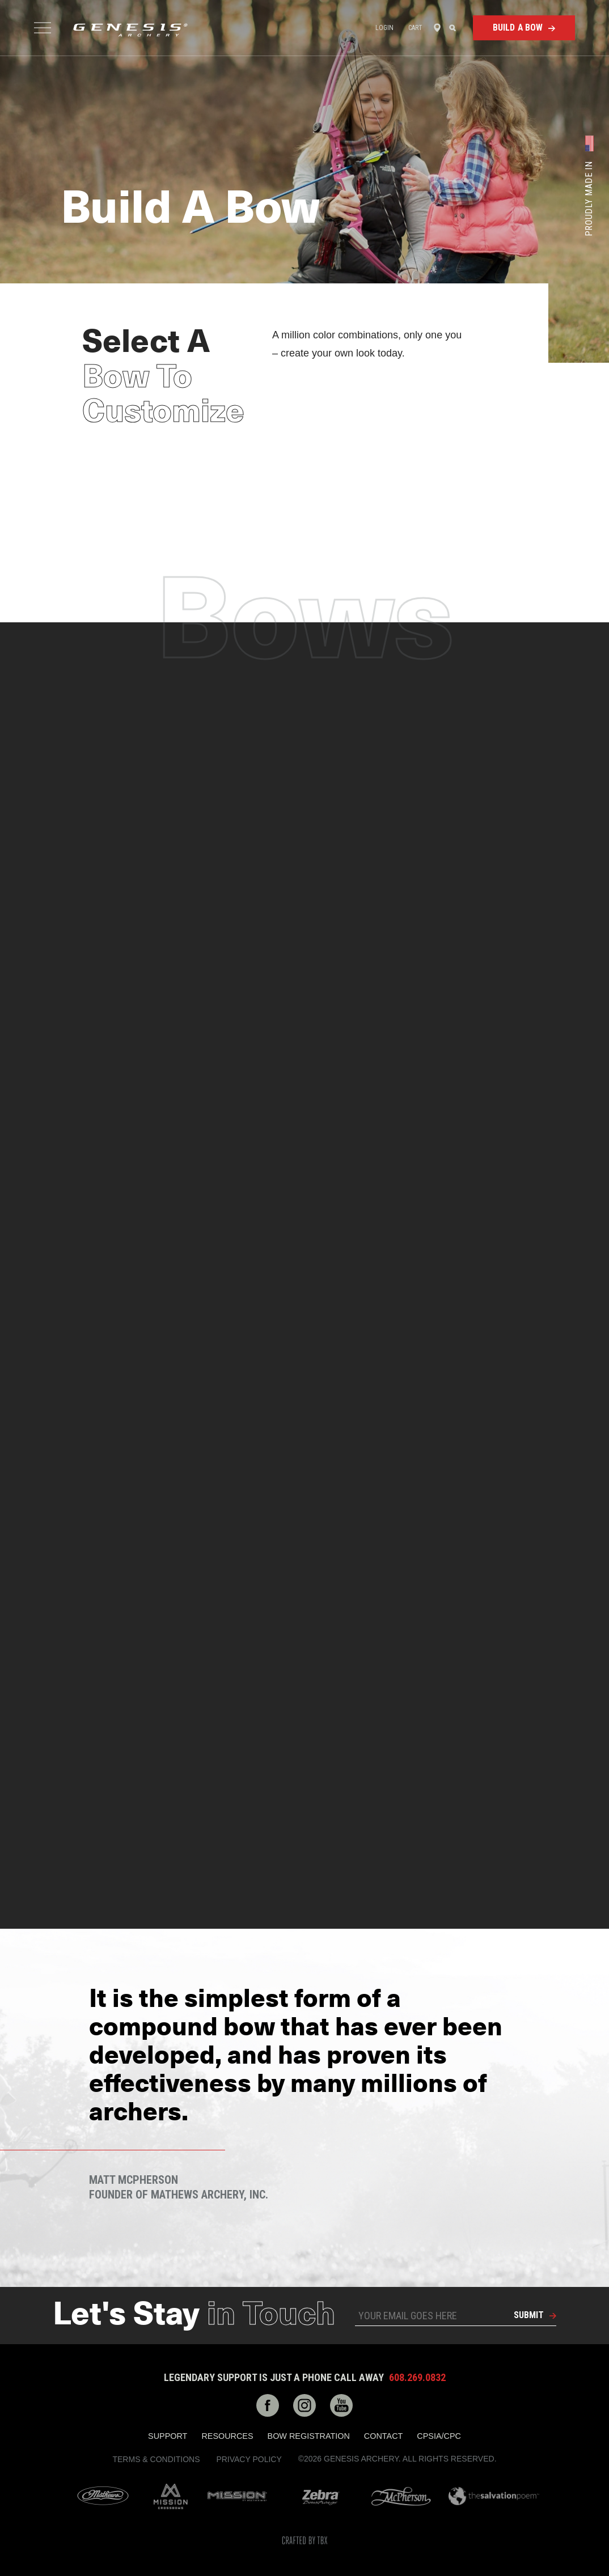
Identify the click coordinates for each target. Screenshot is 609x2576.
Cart (415, 27)
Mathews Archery (103, 2496)
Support (167, 2436)
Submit (529, 2315)
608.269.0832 (417, 2378)
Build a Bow (518, 27)
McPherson (401, 2496)
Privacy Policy (248, 2459)
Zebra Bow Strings (320, 2496)
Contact (383, 2436)
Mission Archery (237, 2496)
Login (384, 27)
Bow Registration (309, 2436)
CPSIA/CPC (439, 2436)
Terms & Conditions (156, 2459)
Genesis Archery (130, 30)
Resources (227, 2436)
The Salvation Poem (494, 2496)
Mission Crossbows (171, 2496)
